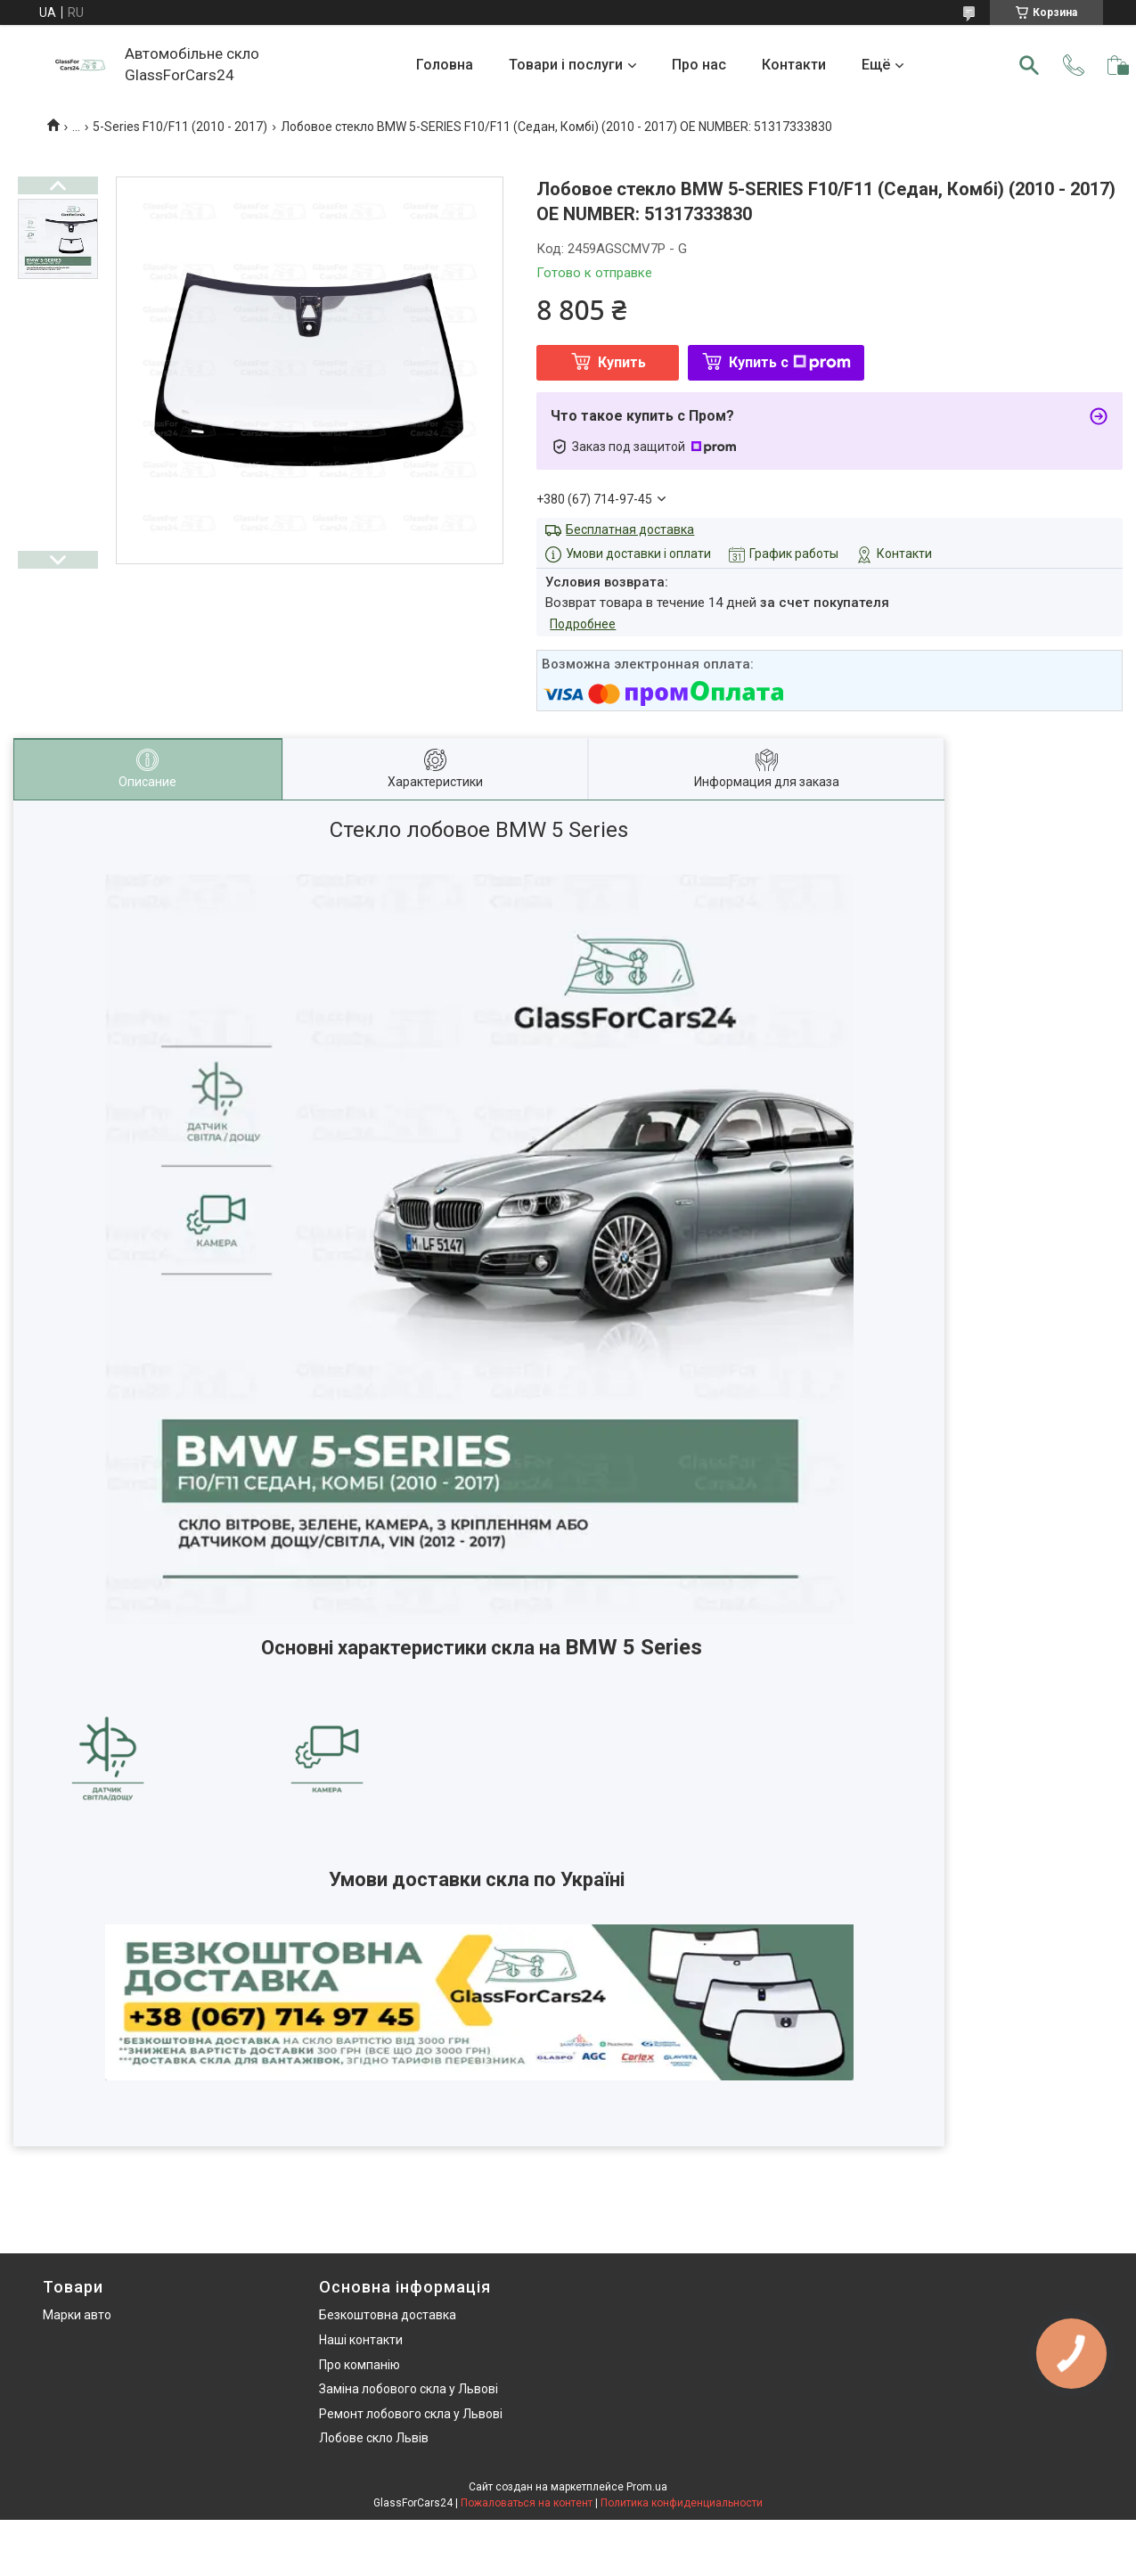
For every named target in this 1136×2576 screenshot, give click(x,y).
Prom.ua (646, 2487)
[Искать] (1029, 65)
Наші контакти (361, 2340)
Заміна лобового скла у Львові (408, 2389)
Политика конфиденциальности (682, 2503)
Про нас (699, 64)
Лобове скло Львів (374, 2438)
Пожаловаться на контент (527, 2503)
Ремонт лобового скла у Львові (411, 2414)
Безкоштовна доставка (387, 2315)
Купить (622, 362)
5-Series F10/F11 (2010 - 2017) (180, 126)
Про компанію (359, 2365)
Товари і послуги (566, 64)
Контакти (794, 64)
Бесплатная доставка (630, 529)
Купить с (790, 362)
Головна (444, 64)
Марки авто (77, 2315)
